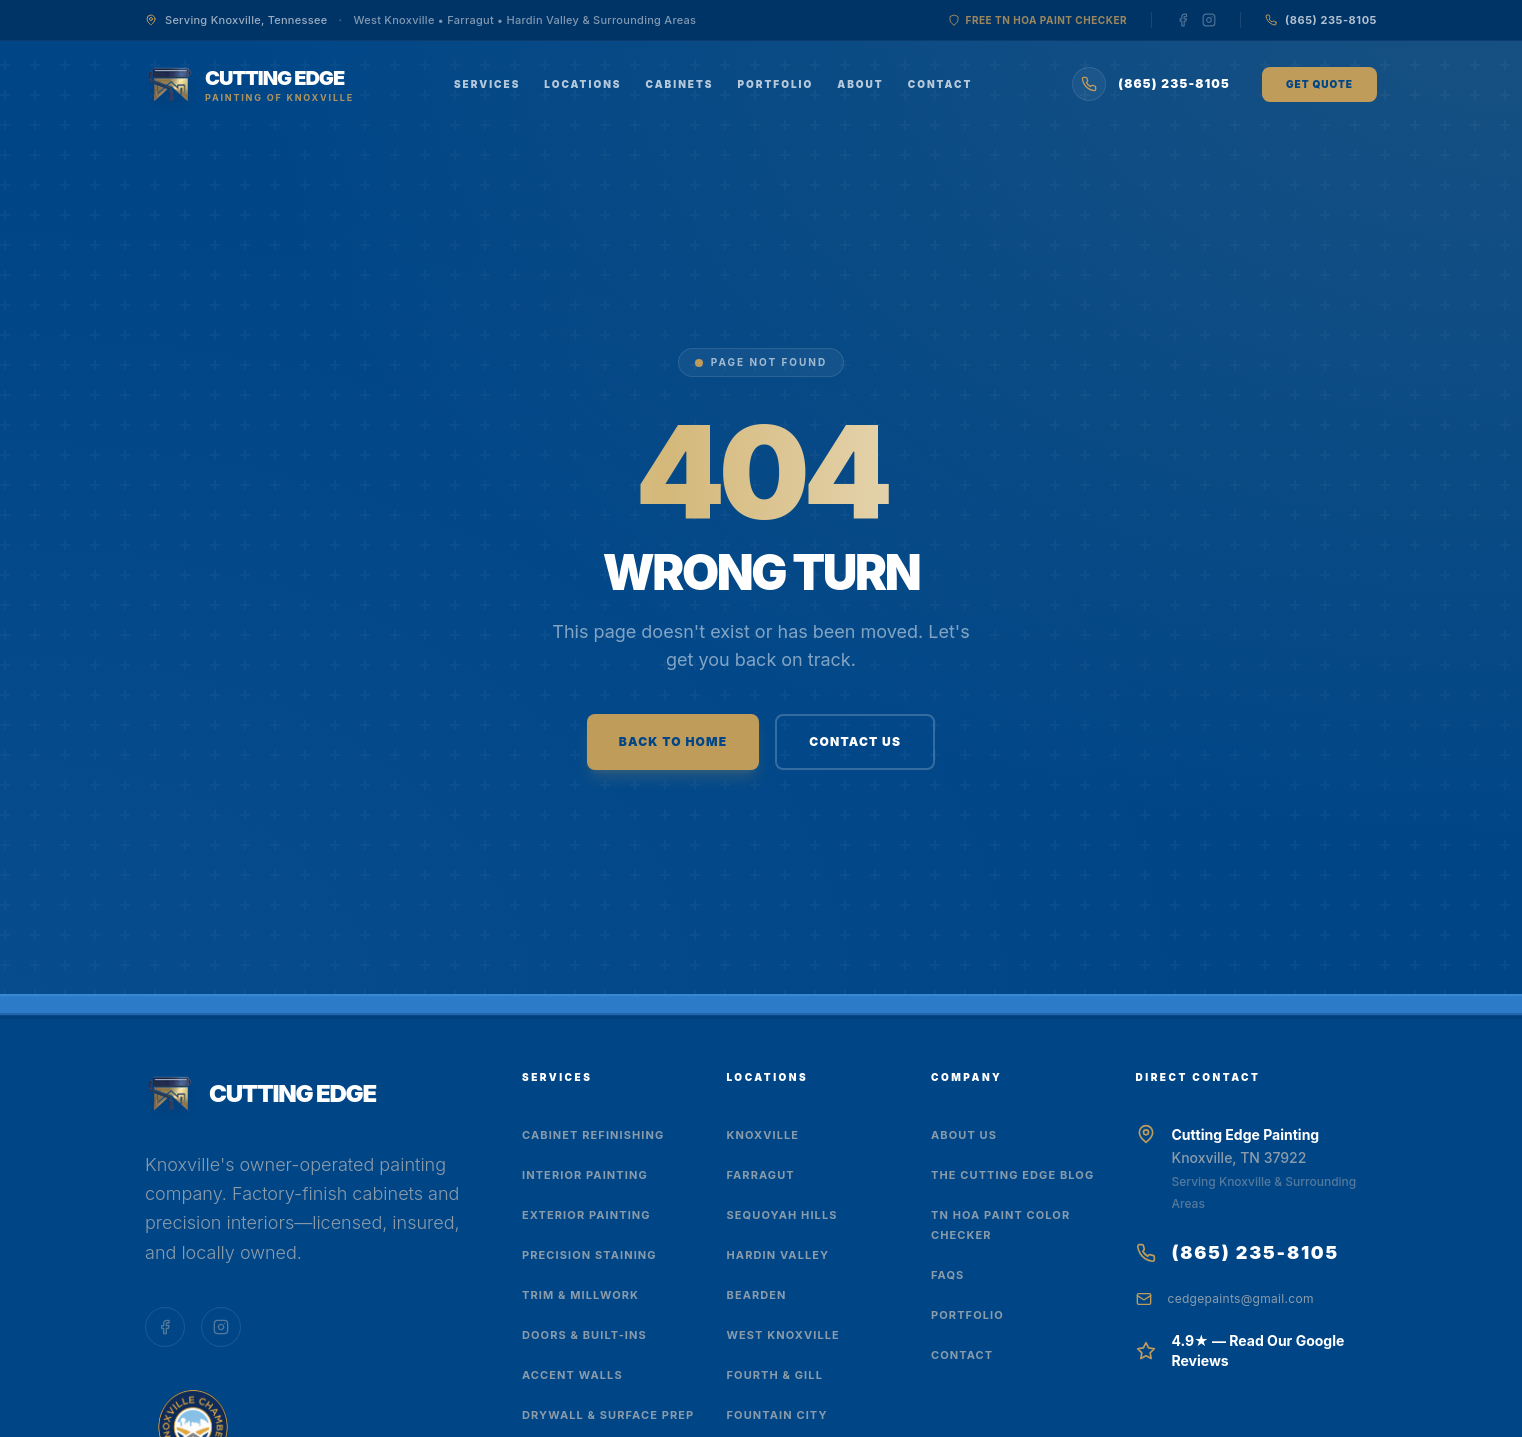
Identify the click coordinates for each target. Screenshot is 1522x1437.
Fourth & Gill (775, 1375)
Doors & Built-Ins (584, 1335)
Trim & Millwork (580, 1295)
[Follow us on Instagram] (1209, 20)
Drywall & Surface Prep (608, 1415)
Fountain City (777, 1415)
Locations (582, 84)
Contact (940, 84)
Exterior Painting (586, 1215)
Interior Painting (585, 1175)
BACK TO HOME (673, 741)
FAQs (947, 1275)
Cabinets (680, 84)
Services (487, 84)
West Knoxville (783, 1335)
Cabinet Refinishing (593, 1135)
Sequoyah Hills (782, 1215)
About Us (964, 1135)
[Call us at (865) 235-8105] (1321, 20)
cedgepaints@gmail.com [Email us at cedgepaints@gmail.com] (1241, 1298)
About (860, 84)
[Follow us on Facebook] (1183, 20)
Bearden (757, 1295)
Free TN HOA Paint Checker (1037, 20)
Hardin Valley (778, 1255)
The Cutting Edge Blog (1012, 1175)
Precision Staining (589, 1255)
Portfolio (775, 84)
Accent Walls (572, 1375)
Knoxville (763, 1135)
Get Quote (1319, 84)
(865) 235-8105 (1255, 1252)
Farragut (761, 1175)
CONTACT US (855, 741)
